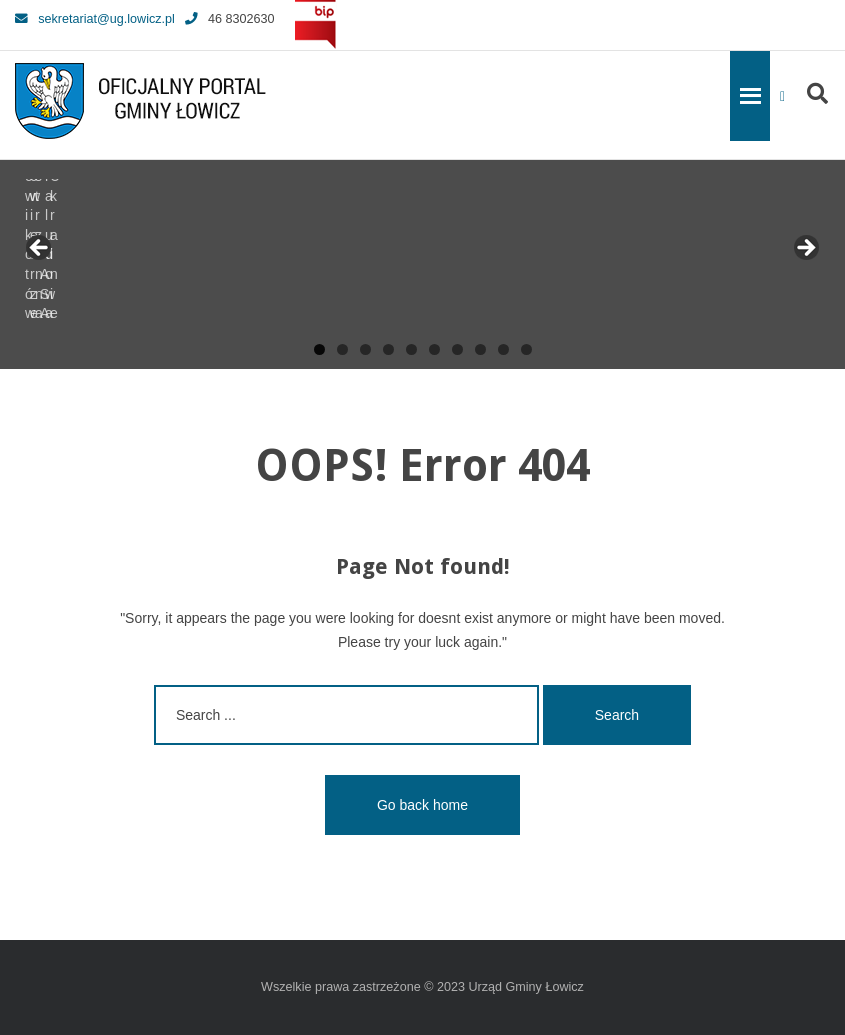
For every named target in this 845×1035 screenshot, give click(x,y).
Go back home (422, 805)
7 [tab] (457, 349)
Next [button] (805, 249)
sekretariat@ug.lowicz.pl (95, 19)
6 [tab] (434, 349)
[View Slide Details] (90, 254)
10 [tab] (526, 349)
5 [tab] (411, 349)
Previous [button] (40, 249)
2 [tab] (342, 349)
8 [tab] (480, 349)
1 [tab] (319, 349)
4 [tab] (388, 349)
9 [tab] (503, 349)
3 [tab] (365, 349)
